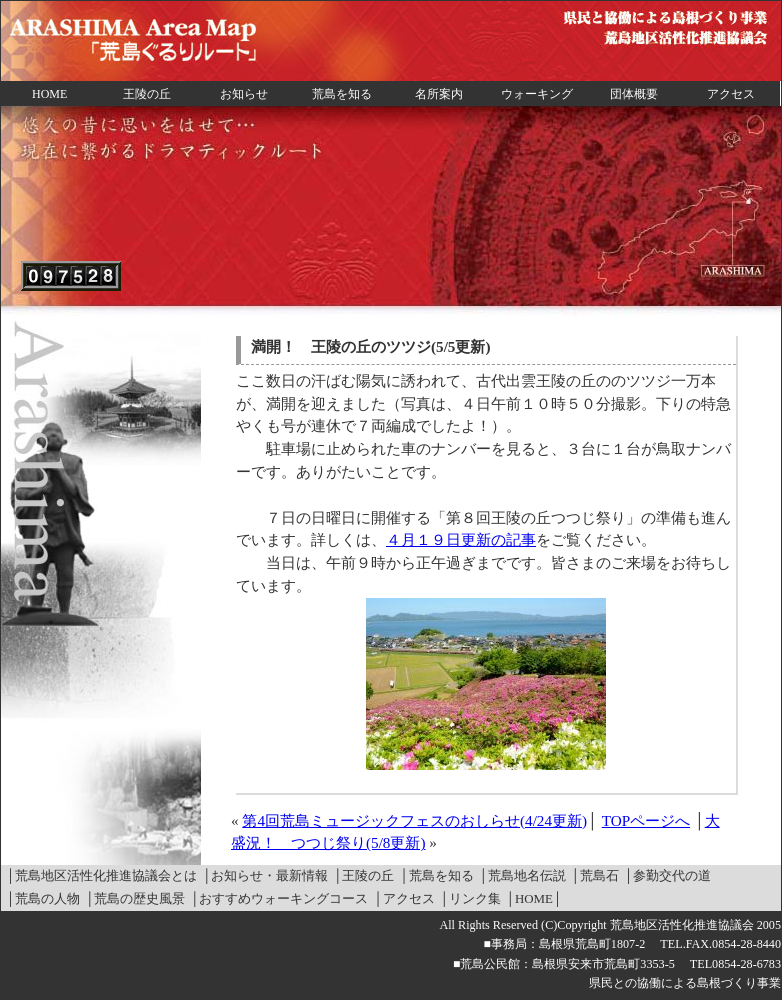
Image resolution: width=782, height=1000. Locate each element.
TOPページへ (646, 820)
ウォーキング (537, 94)
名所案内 (439, 94)
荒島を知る (342, 94)
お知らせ (244, 94)
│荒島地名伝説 (522, 875)
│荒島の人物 (43, 898)
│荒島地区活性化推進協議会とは (101, 875)
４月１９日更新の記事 (461, 539)
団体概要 (634, 94)
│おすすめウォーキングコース (279, 898)
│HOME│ (534, 898)
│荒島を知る (436, 875)
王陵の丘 (147, 94)
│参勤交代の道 (667, 875)
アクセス (731, 94)
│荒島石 (595, 875)
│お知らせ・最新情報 (265, 875)
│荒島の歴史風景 (135, 898)
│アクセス (403, 898)
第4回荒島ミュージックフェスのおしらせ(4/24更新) (414, 820)
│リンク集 (470, 898)
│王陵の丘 (363, 875)
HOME (49, 94)
